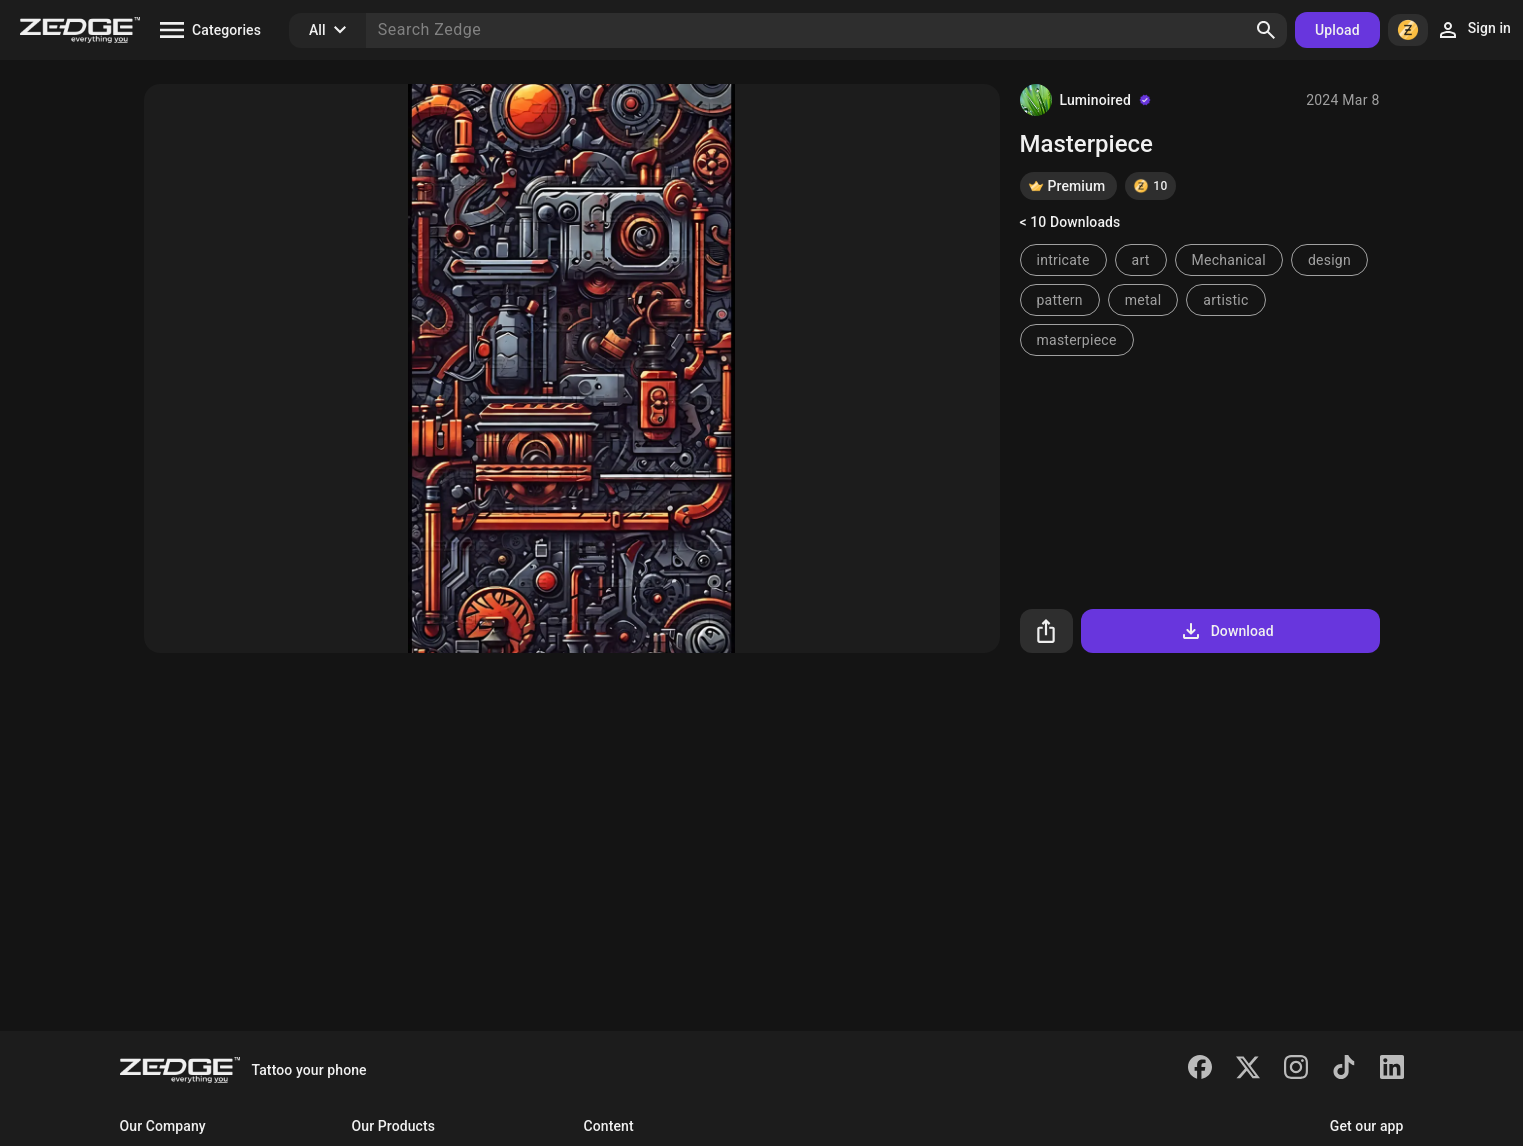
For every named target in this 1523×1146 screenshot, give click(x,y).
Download (1226, 631)
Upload (1337, 30)
